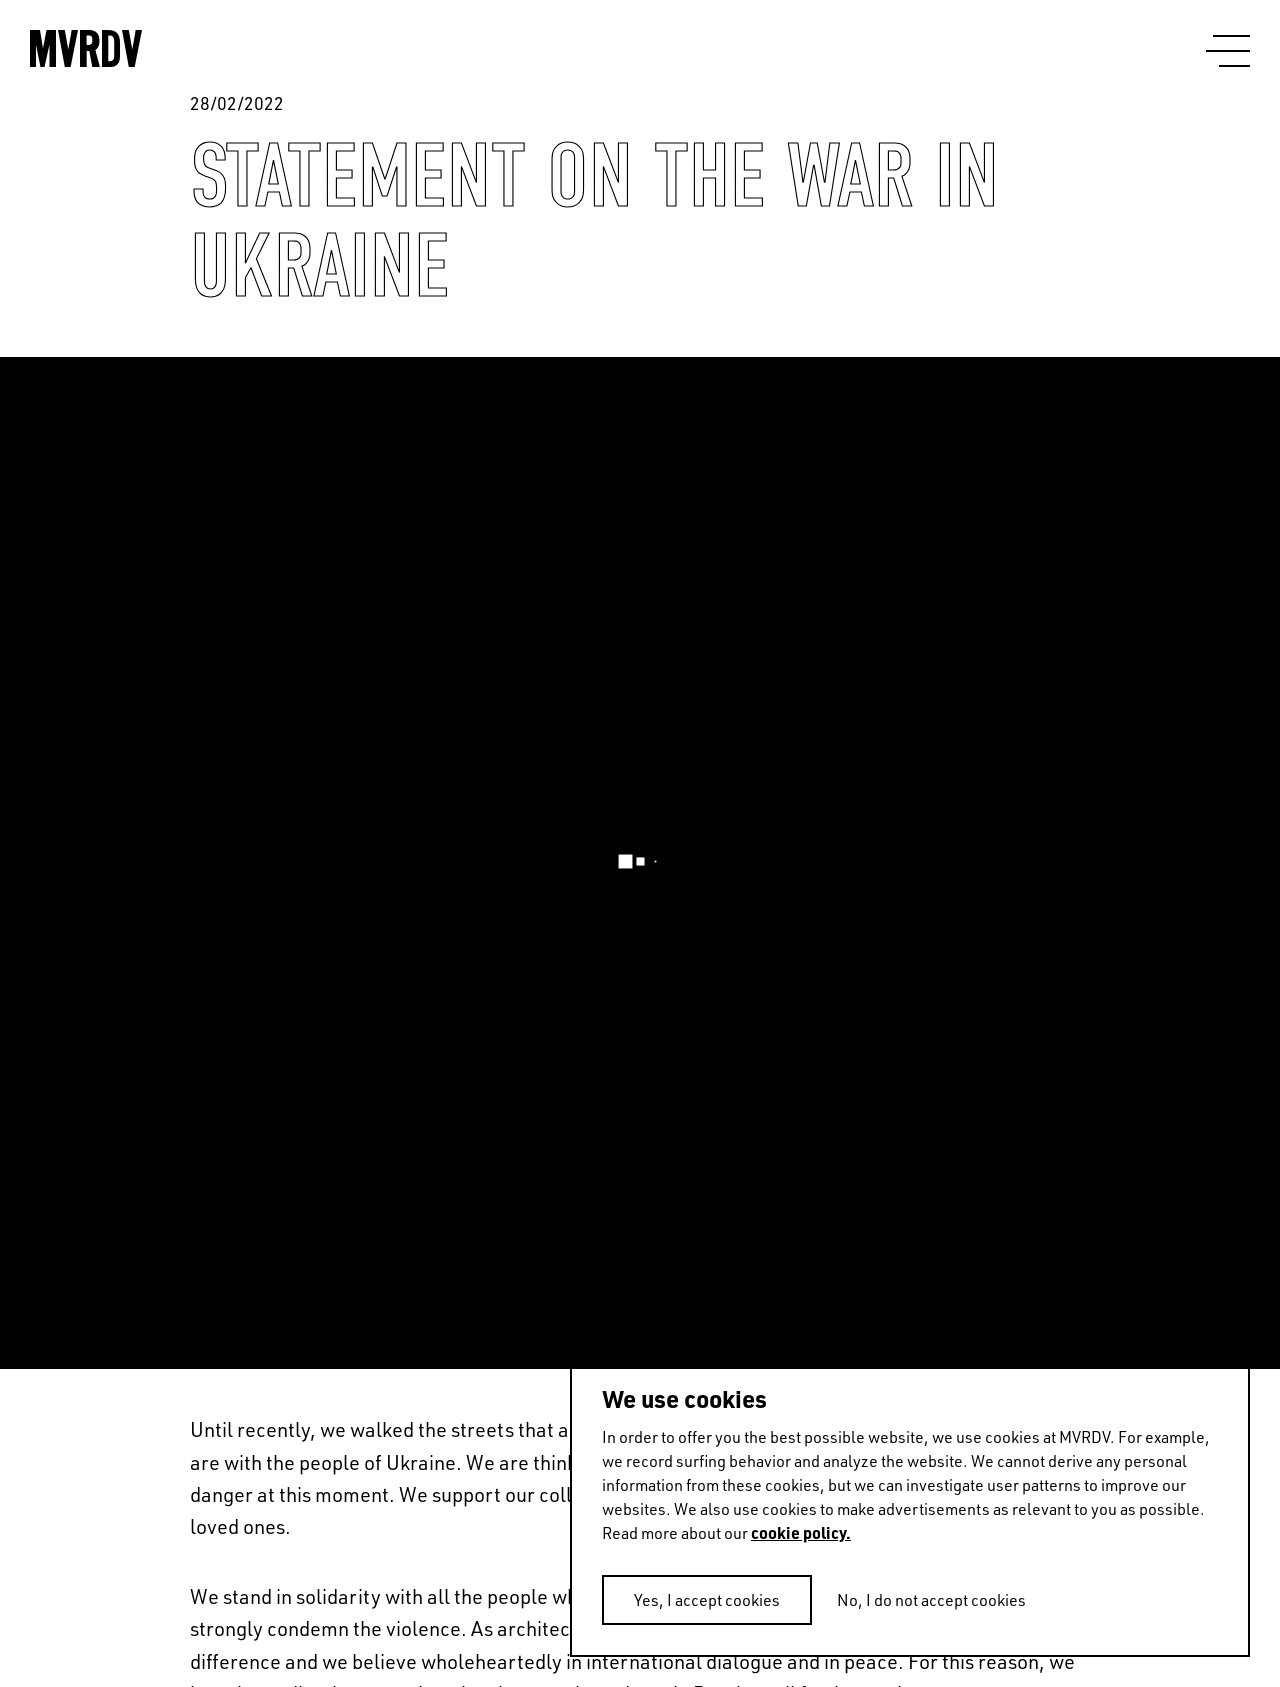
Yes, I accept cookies (707, 1600)
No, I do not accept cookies (931, 1600)
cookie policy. (801, 1532)
